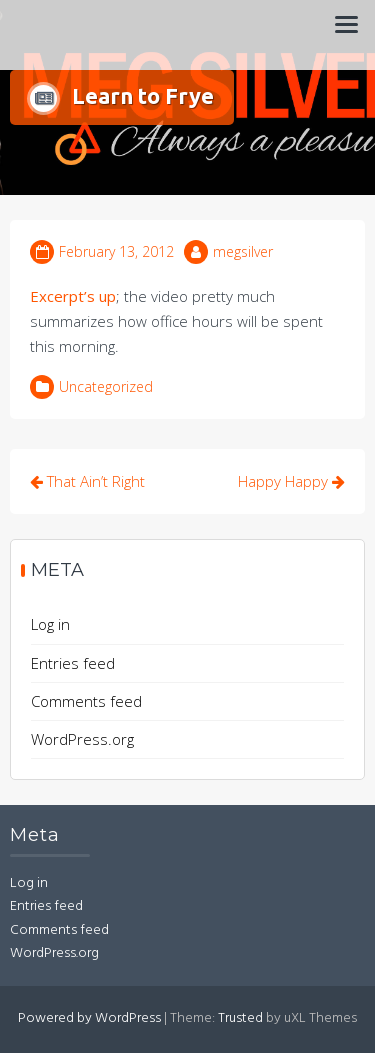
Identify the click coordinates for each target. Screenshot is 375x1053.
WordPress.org (82, 739)
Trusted (240, 1018)
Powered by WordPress (89, 1018)
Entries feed (73, 663)
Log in (50, 624)
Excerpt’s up (73, 296)
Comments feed (86, 701)
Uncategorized (106, 386)
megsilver (243, 251)
